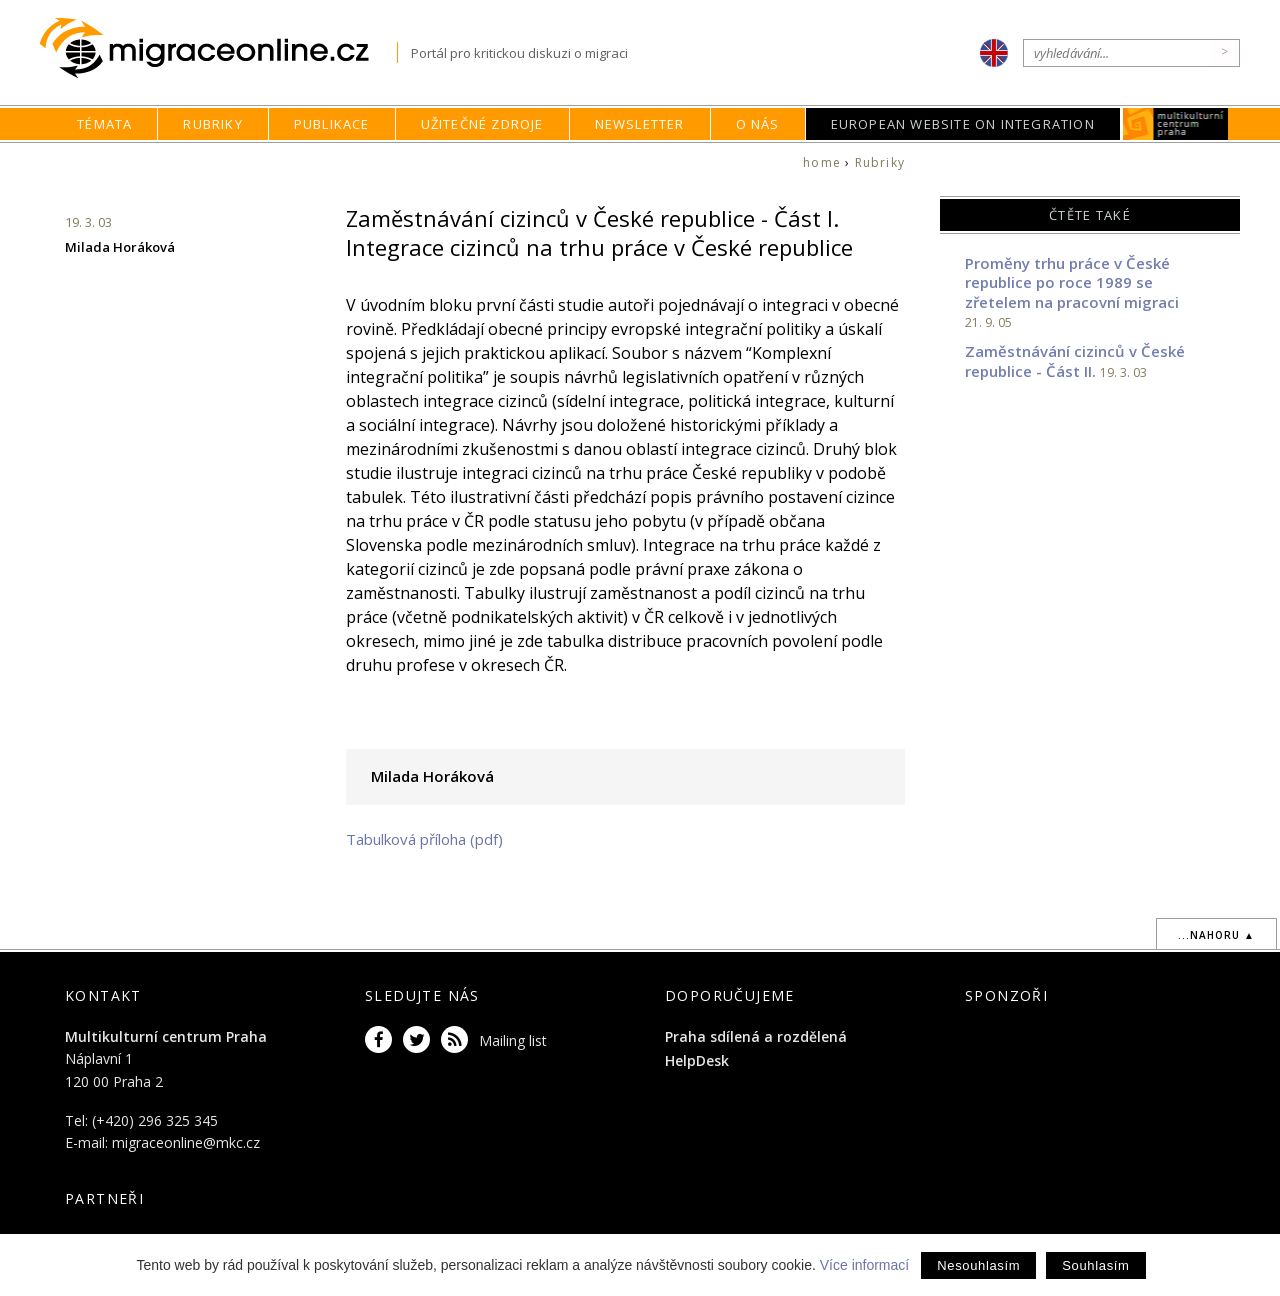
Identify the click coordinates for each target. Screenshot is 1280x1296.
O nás (758, 124)
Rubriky (212, 124)
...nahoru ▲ (1216, 935)
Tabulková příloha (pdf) (424, 839)
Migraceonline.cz (218, 48)
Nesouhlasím (978, 1265)
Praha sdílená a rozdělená (756, 1036)
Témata (104, 124)
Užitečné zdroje (482, 124)
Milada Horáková (120, 247)
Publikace (332, 124)
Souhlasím (1095, 1265)
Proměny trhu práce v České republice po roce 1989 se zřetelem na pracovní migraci (1072, 282)
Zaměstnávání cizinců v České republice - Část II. (1075, 361)
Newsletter (640, 124)
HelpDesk (697, 1060)
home (822, 162)
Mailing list (513, 1040)
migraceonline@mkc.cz (186, 1142)
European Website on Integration (963, 124)
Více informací (864, 1265)
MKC (1175, 124)
